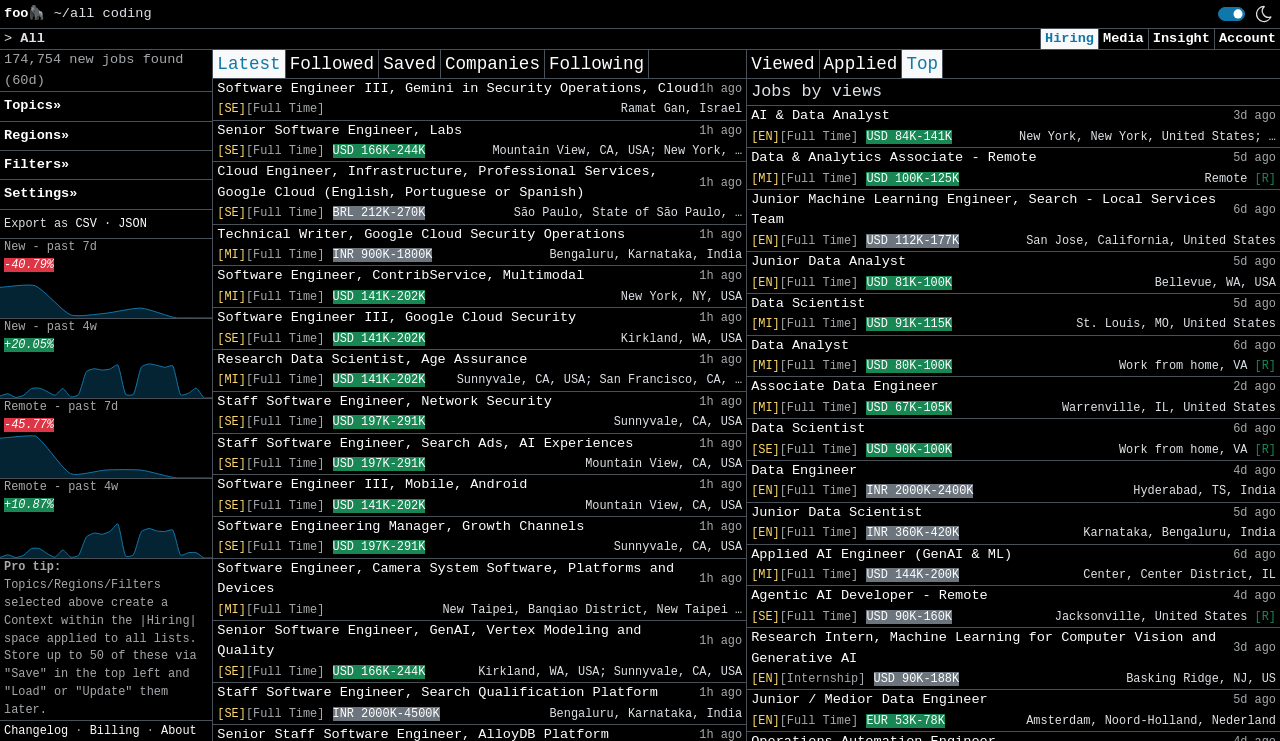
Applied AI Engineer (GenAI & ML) (881, 554)
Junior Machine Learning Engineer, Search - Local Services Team (983, 209)
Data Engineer (804, 470)
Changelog (36, 731)
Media (1123, 38)
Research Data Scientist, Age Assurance (372, 359)
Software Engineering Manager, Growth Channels (400, 526)
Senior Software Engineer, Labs (339, 130)
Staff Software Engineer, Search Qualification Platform (437, 692)
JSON (132, 224)
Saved (409, 64)
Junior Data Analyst (828, 261)
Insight (1181, 38)
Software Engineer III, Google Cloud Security (396, 317)
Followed (332, 64)
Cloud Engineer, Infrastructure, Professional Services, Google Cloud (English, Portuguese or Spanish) (437, 181)
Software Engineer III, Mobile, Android (372, 484)
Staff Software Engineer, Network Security (384, 401)
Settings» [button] (40, 193)
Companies (492, 64)
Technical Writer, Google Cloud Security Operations (421, 234)
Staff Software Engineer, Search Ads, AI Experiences (425, 443)
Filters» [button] (36, 164)
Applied (861, 64)
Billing (115, 731)
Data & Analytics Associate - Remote (894, 157)
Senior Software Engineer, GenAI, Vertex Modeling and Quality (429, 640)
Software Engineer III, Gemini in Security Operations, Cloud (457, 88)
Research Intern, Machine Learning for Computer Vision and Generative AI (983, 647)
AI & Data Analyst (820, 115)
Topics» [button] (32, 105)
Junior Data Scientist (836, 512)
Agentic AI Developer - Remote (869, 595)
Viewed (782, 64)
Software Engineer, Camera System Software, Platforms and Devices (445, 578)
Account (1247, 38)
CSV (85, 224)
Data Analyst (800, 345)
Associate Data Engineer (845, 386)
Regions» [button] (36, 135)
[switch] (1231, 14)
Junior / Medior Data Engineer (869, 699)
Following (596, 64)
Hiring (1069, 38)
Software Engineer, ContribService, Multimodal (400, 275)
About (179, 731)
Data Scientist (808, 303)
